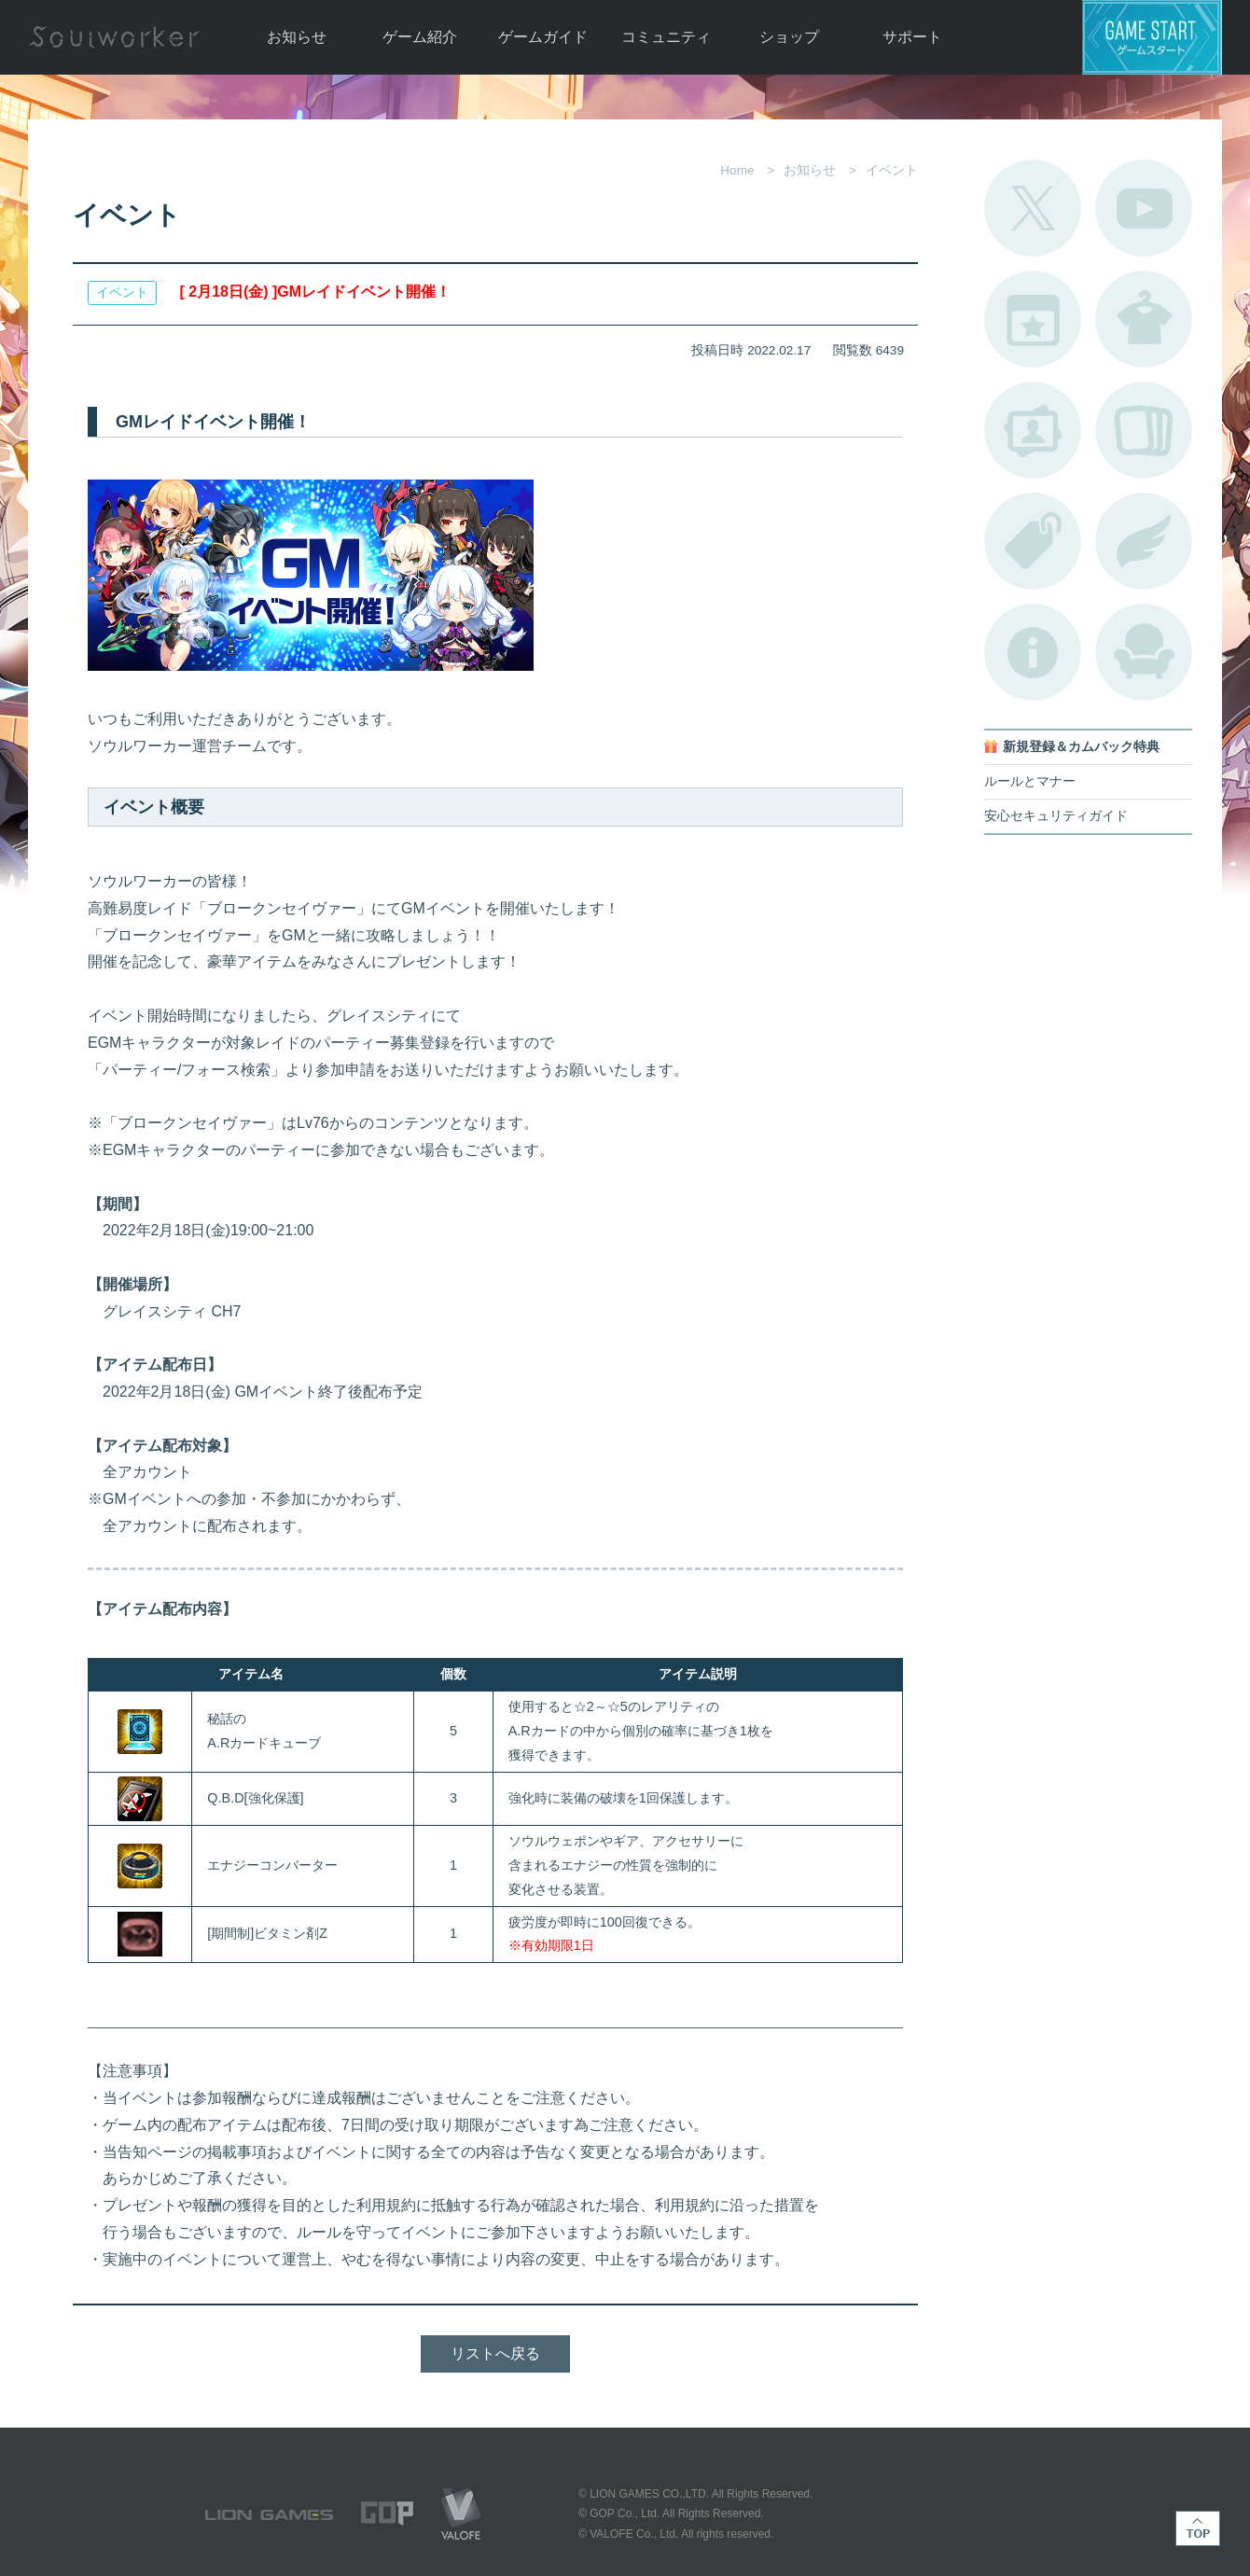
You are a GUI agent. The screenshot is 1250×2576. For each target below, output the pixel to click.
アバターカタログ (1143, 319)
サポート (912, 37)
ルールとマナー (1030, 781)
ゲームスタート (1152, 37)
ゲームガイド (543, 37)
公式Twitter (1032, 208)
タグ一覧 (1032, 541)
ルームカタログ (1143, 652)
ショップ (789, 37)
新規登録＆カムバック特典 (1081, 747)
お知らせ (296, 37)
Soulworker (114, 37)
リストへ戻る (495, 2353)
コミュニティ (666, 37)
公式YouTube (1143, 208)
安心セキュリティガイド (1056, 816)
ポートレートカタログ (1032, 430)
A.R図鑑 (1143, 430)
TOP (1197, 2528)
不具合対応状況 (1032, 652)
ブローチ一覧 (1143, 541)
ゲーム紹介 (419, 37)
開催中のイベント (1032, 319)
